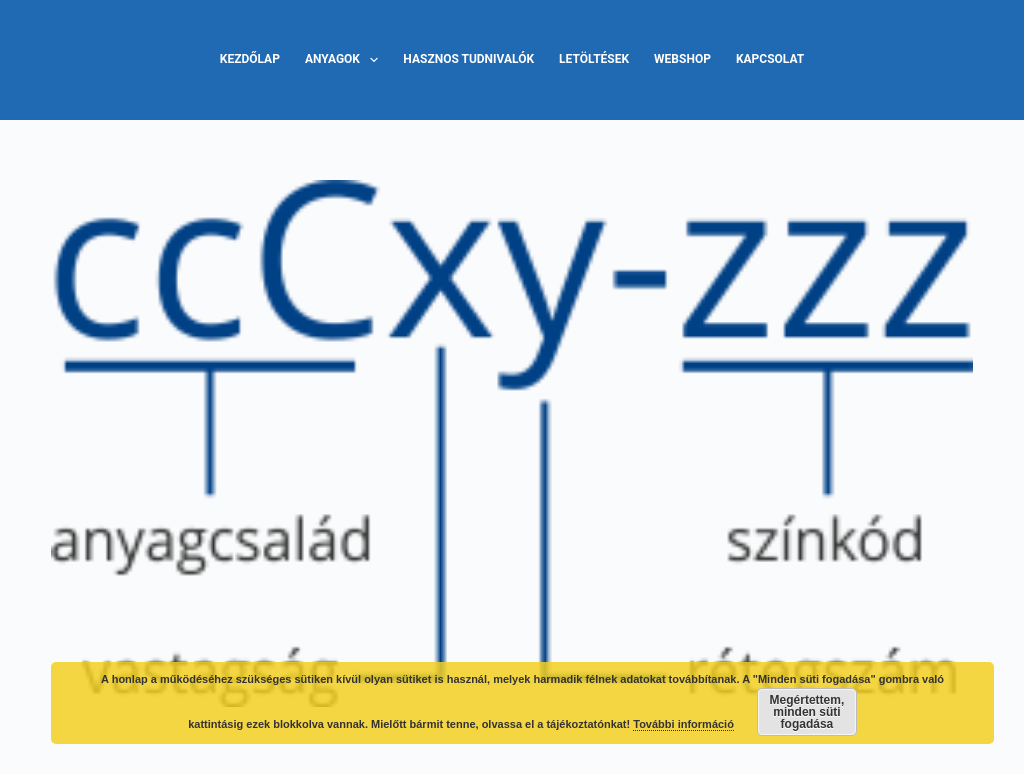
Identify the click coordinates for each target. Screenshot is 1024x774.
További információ (683, 724)
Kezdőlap (250, 59)
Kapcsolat (770, 59)
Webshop (682, 59)
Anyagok (345, 60)
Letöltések (594, 59)
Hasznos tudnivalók (468, 59)
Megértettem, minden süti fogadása (807, 712)
